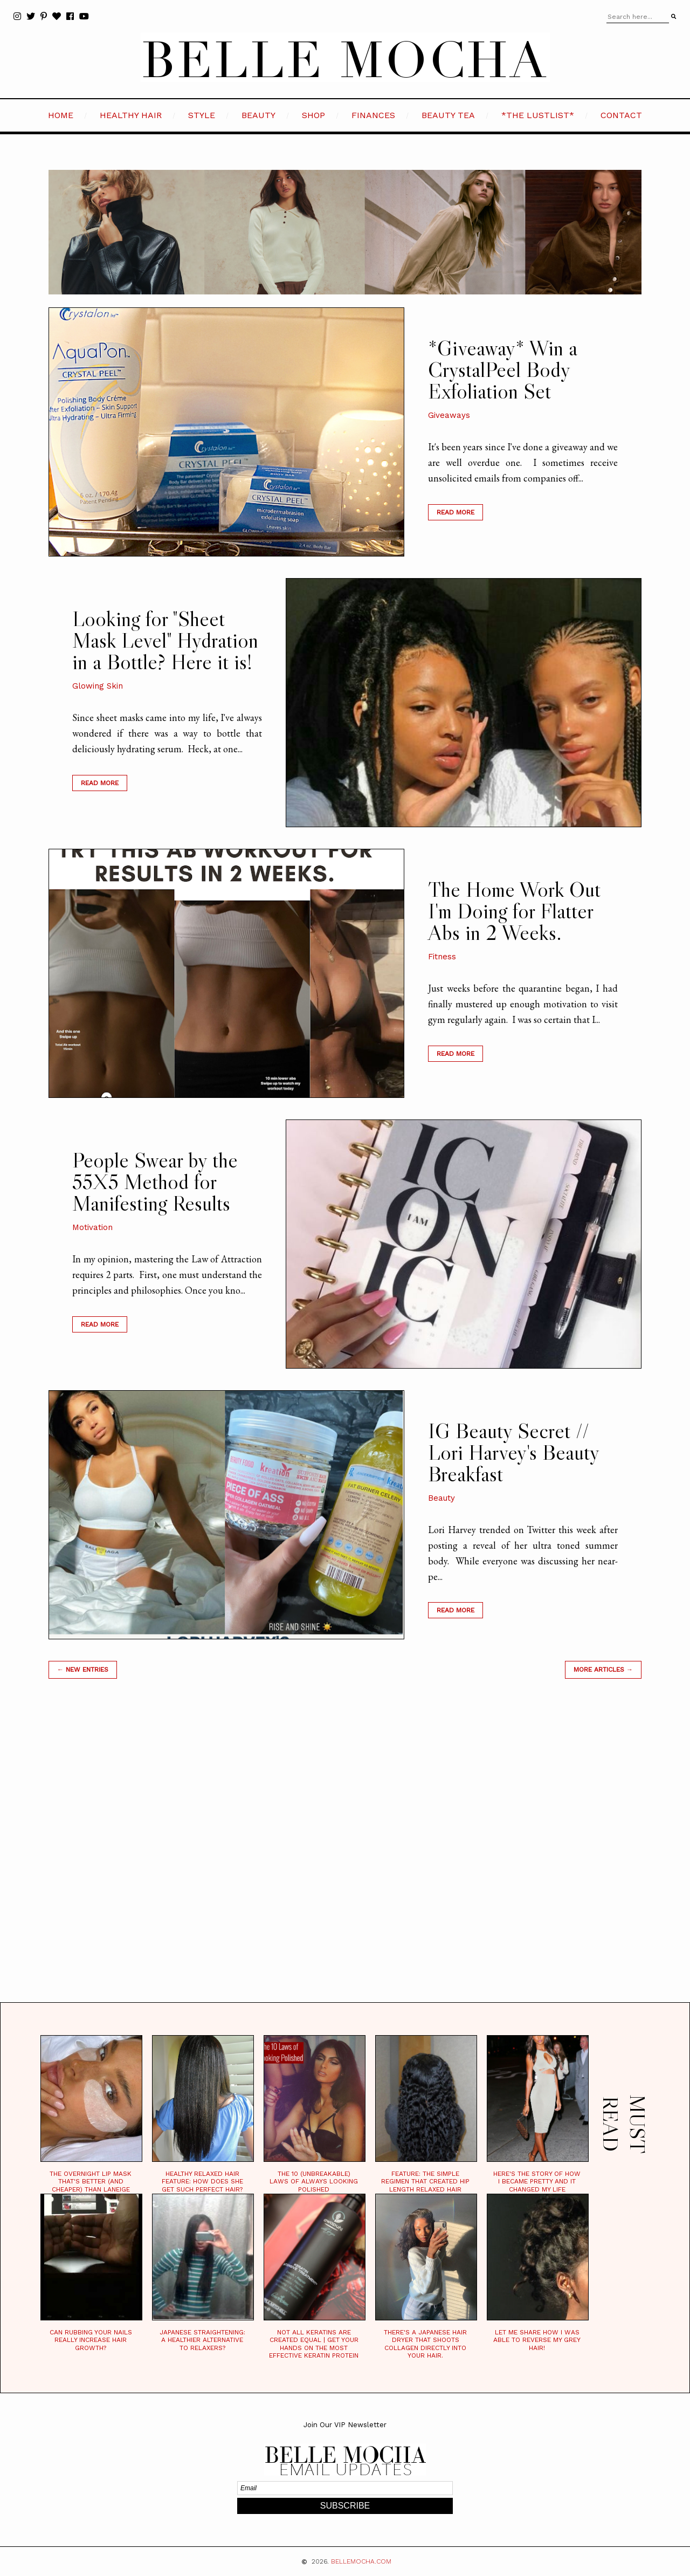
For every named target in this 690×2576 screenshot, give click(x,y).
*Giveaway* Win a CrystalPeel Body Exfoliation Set (502, 369)
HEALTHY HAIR (131, 115)
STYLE (201, 115)
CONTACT (621, 115)
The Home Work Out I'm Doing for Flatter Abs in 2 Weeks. (514, 911)
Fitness (442, 956)
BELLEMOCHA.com (361, 2561)
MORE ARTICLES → (603, 1669)
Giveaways (449, 415)
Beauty (441, 1498)
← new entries (82, 1669)
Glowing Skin (97, 686)
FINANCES (373, 115)
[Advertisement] (345, 1854)
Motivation (92, 1227)
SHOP (313, 115)
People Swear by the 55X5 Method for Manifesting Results (155, 1181)
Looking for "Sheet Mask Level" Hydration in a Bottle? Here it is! (165, 640)
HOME (60, 115)
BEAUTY (258, 115)
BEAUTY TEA (448, 115)
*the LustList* (537, 115)
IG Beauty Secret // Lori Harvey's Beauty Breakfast (513, 1452)
